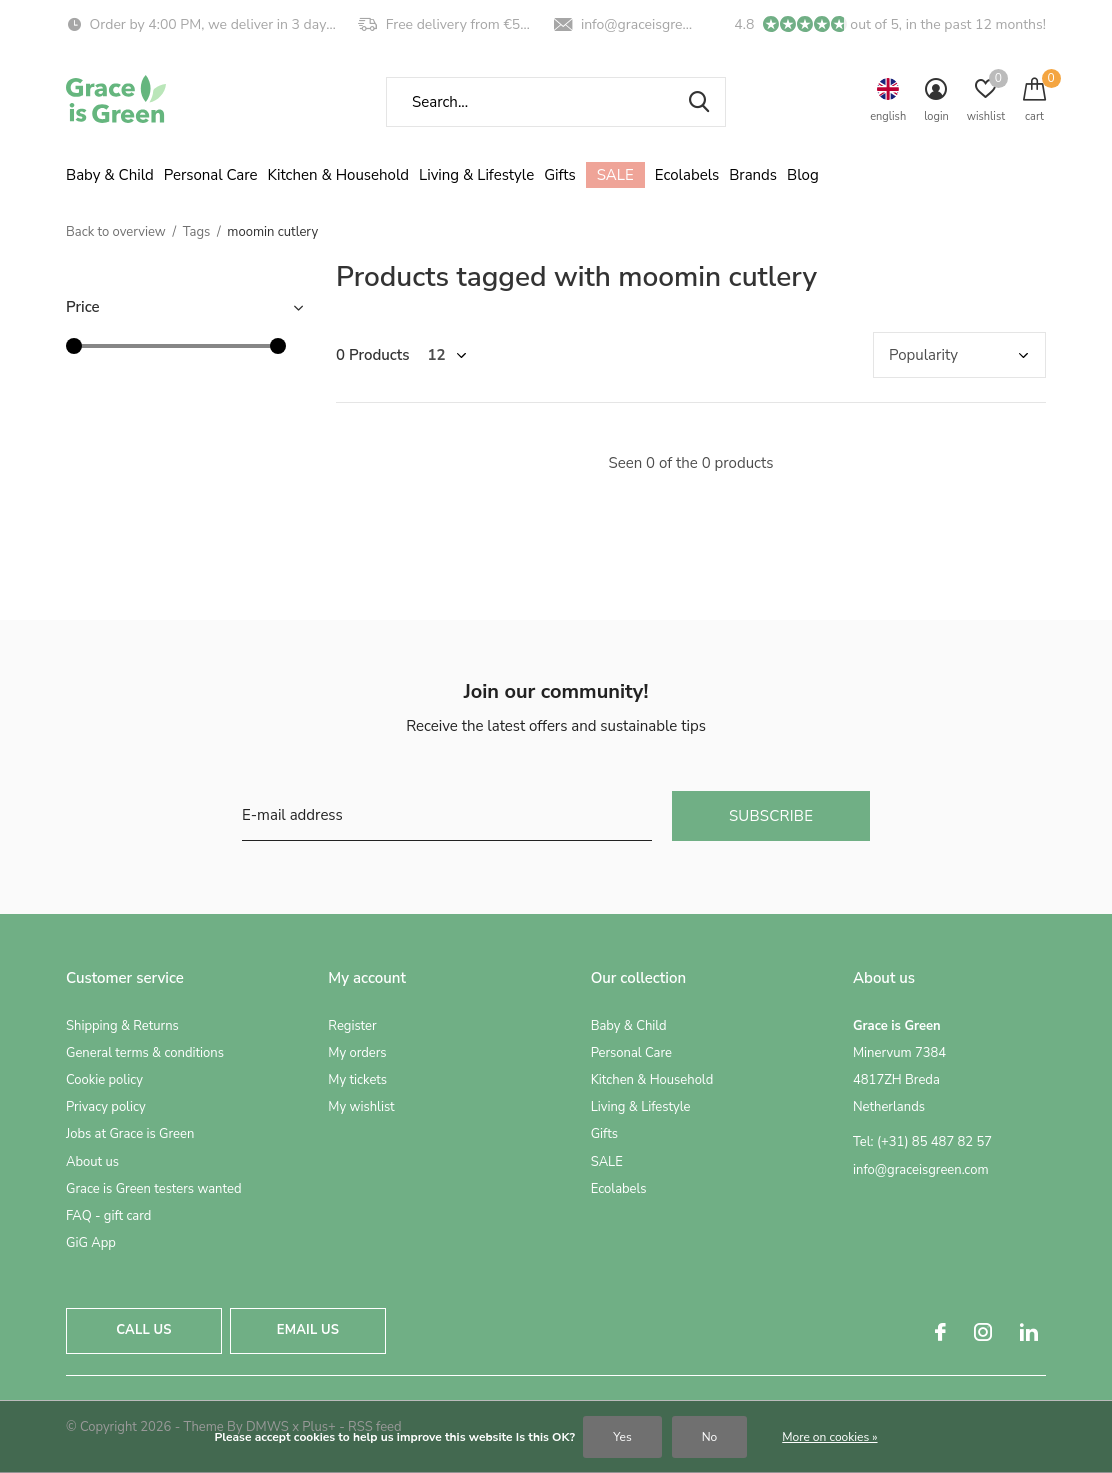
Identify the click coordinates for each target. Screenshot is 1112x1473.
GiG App (91, 1243)
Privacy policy (106, 1107)
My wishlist (361, 1107)
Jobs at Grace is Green (130, 1134)
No (710, 1437)
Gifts (559, 175)
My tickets (357, 1080)
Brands (753, 175)
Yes (622, 1437)
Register (352, 1026)
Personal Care (211, 175)
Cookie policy (104, 1080)
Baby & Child (110, 175)
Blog (803, 175)
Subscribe (771, 816)
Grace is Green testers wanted (153, 1189)
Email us (308, 1330)
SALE (615, 175)
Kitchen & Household (338, 175)
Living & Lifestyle (476, 175)
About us (92, 1162)
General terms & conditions (145, 1053)
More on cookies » (829, 1437)
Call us (143, 1330)
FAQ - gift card (108, 1216)
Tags (197, 232)
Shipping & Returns (122, 1026)
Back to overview (116, 232)
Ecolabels (687, 175)
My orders (357, 1053)
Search (698, 102)
